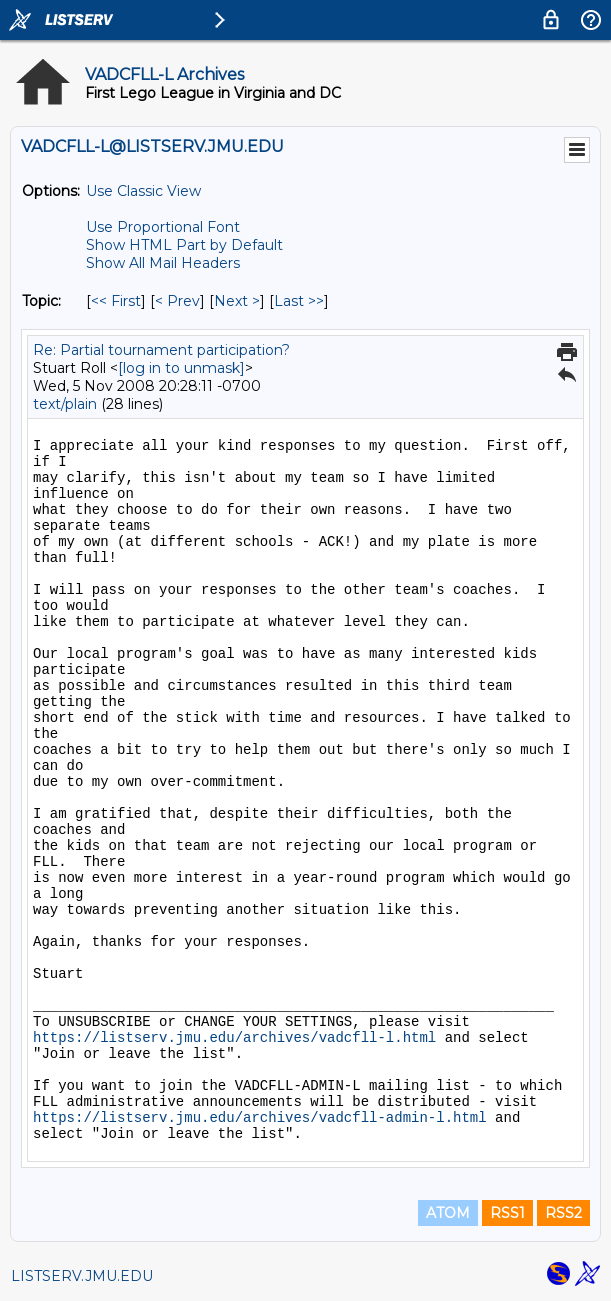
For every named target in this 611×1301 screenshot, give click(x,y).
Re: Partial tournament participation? (161, 350)
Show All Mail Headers (163, 263)
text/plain (65, 404)
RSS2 (563, 1213)
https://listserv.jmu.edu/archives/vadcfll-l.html (234, 1038)
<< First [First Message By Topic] (116, 301)
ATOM (448, 1213)
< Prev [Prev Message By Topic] (177, 301)
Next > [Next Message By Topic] (237, 301)
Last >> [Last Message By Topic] (299, 301)
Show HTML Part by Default (184, 245)
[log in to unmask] (181, 368)
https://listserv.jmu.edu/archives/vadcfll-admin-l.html (260, 1118)
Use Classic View (143, 191)
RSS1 (507, 1213)
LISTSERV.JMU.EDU (82, 1276)
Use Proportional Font (163, 227)
